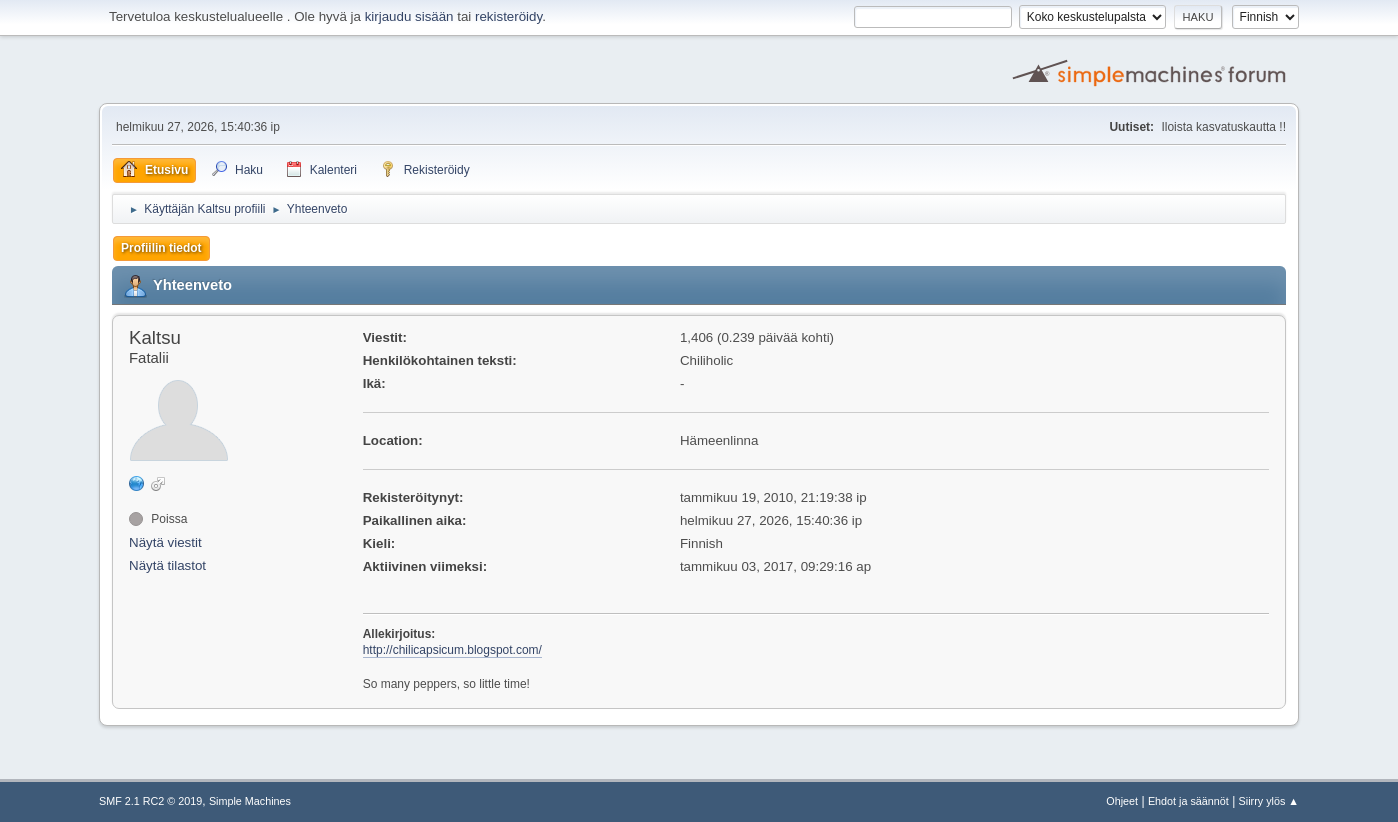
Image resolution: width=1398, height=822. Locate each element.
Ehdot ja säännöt (1188, 801)
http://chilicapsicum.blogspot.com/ (452, 650)
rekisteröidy (508, 16)
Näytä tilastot (167, 565)
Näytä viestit (165, 542)
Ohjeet (1122, 801)
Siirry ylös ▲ (1269, 801)
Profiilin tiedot (161, 248)
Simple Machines (250, 801)
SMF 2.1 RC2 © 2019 (150, 801)
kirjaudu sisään (409, 16)
